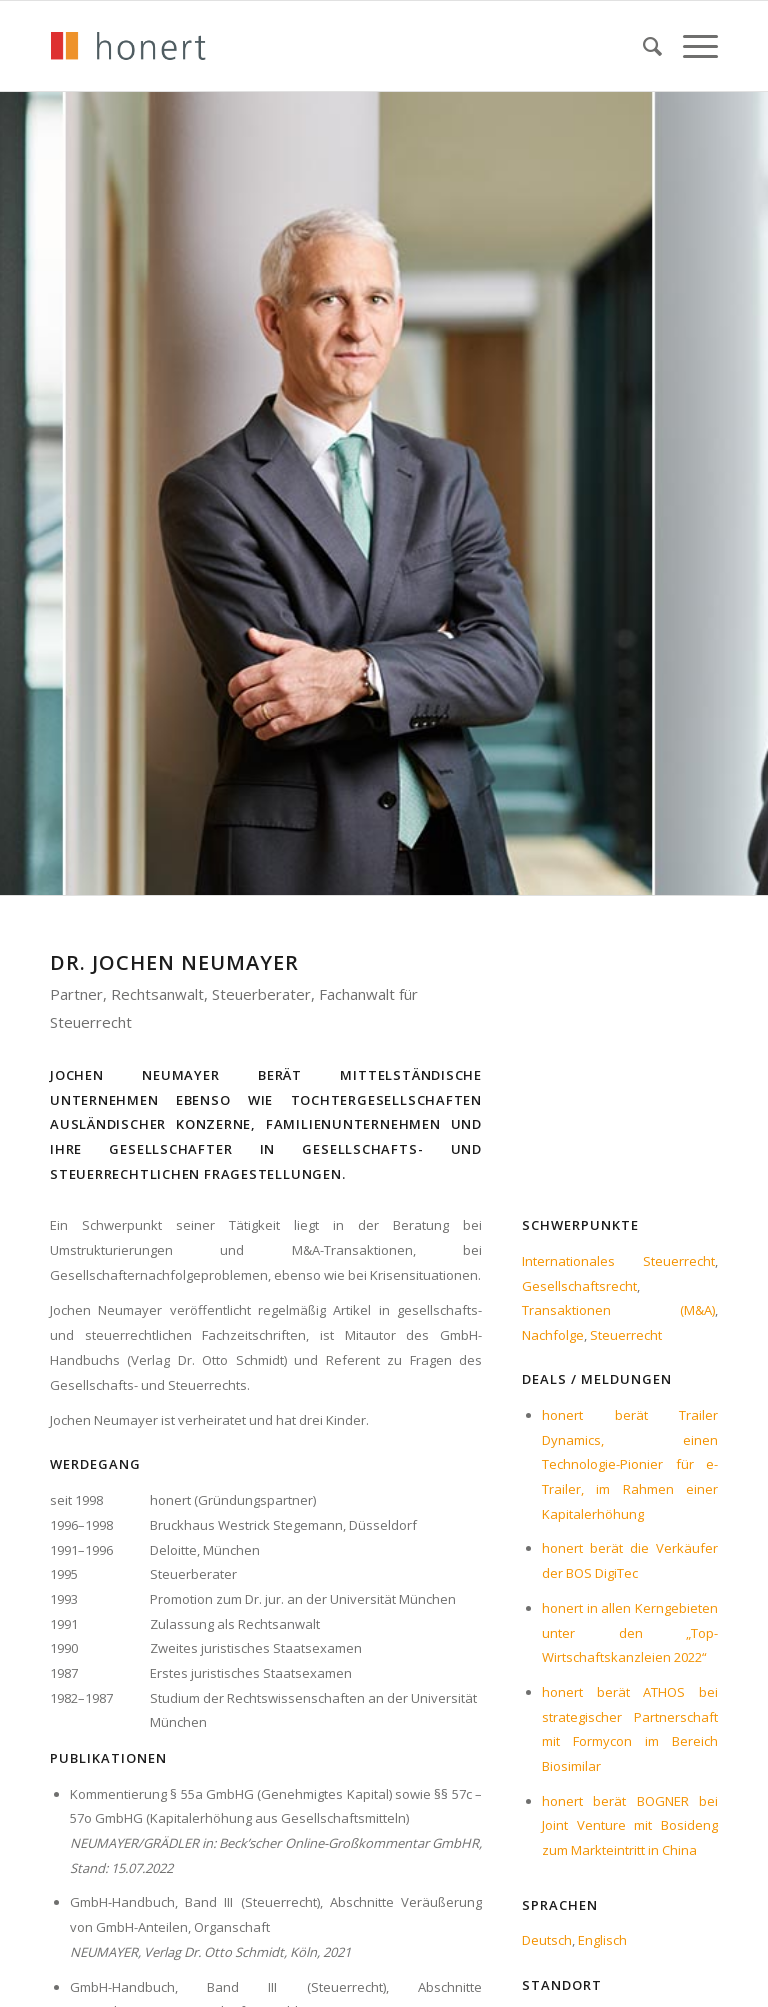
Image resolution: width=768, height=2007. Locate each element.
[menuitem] (643, 46)
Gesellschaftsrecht (579, 1286)
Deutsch (547, 1940)
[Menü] (690, 46)
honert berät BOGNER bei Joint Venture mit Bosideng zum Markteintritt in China (630, 1825)
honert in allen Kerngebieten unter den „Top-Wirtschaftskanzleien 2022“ (630, 1632)
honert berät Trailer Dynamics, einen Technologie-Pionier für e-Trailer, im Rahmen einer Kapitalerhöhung (630, 1464)
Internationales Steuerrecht (618, 1261)
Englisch (602, 1940)
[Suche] (643, 46)
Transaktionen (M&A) (618, 1310)
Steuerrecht (626, 1335)
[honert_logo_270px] (128, 46)
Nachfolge (553, 1335)
